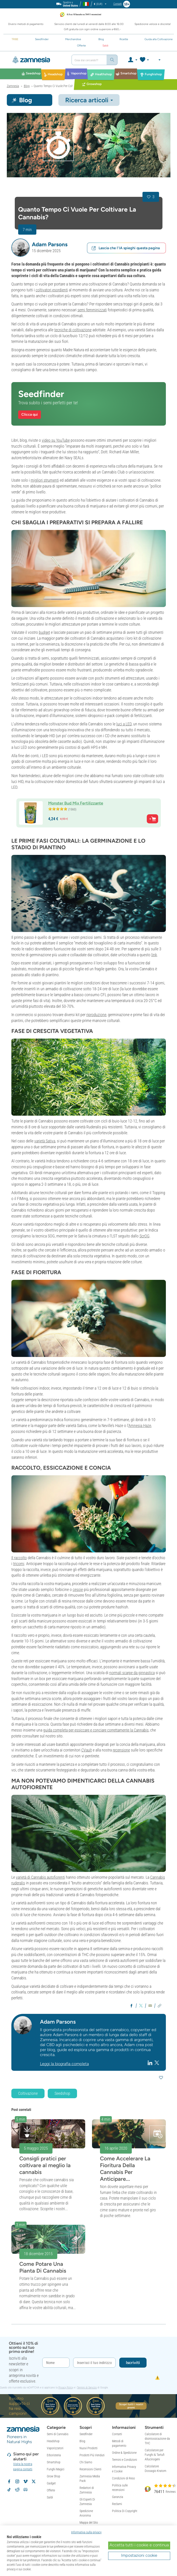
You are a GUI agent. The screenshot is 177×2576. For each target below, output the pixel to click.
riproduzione (96, 1014)
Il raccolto (19, 1557)
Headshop (53, 2441)
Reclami (117, 2504)
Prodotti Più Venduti (92, 2455)
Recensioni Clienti (90, 2469)
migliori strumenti (45, 480)
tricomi (18, 1563)
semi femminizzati (92, 309)
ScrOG (145, 1236)
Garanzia (117, 2497)
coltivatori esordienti (52, 290)
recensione (121, 1750)
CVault (86, 1750)
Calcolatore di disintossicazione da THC (157, 2438)
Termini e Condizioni (124, 2459)
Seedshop (62, 2093)
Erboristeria (54, 2455)
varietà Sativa (44, 1141)
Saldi (50, 2497)
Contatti (117, 2434)
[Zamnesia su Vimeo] (25, 2481)
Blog (82, 2441)
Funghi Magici (55, 2469)
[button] (20, 248)
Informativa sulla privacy (86, 2532)
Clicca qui (29, 414)
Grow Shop (53, 2476)
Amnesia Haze (139, 1425)
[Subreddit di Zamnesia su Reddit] (17, 2489)
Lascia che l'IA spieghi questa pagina (125, 248)
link (154, 954)
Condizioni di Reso (123, 2478)
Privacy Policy (65, 2387)
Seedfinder (86, 2434)
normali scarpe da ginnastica (132, 1672)
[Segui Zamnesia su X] (33, 2481)
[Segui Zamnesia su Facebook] (9, 2481)
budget (44, 632)
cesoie (78, 1589)
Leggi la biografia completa (64, 2063)
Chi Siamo (86, 2462)
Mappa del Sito (89, 2522)
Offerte (51, 2490)
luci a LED (124, 724)
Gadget (51, 2483)
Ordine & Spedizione (124, 2452)
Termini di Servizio (87, 2387)
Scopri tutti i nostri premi (131, 2406)
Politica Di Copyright (124, 2511)
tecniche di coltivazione (73, 329)
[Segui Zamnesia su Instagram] (17, 2481)
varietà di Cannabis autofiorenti (40, 1877)
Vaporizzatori (55, 2448)
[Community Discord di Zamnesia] (25, 2489)
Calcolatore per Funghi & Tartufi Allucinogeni (155, 2454)
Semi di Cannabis (57, 2434)
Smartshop (53, 2462)
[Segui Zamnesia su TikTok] (9, 2489)
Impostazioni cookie (139, 2555)
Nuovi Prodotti (88, 2448)
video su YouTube (56, 440)
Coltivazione (28, 2093)
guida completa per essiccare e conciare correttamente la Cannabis (96, 1730)
